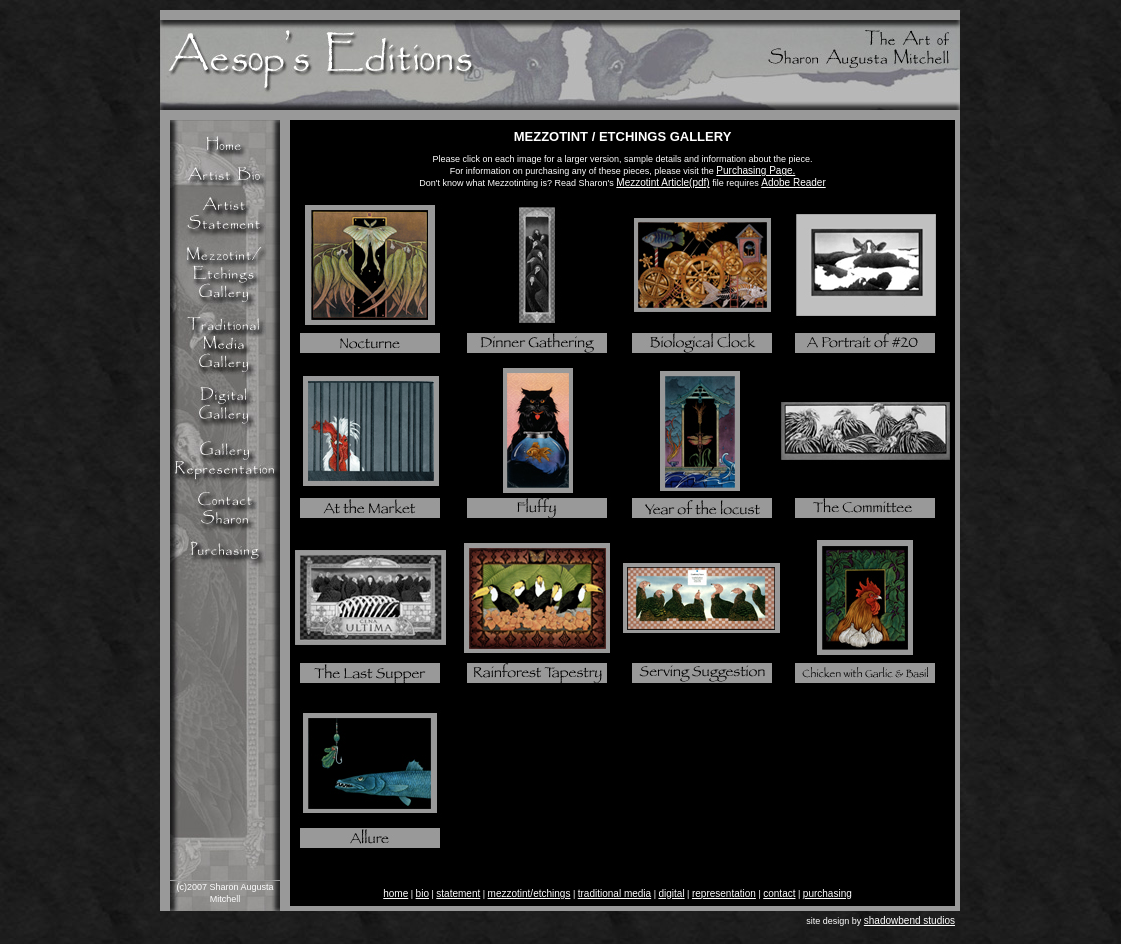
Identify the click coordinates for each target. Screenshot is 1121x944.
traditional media (614, 893)
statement (458, 893)
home (395, 893)
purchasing (827, 893)
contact (779, 893)
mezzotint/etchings (529, 893)
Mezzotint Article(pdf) (662, 182)
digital (671, 893)
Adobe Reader (793, 182)
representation (724, 893)
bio (422, 893)
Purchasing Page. (755, 170)
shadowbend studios (909, 920)
